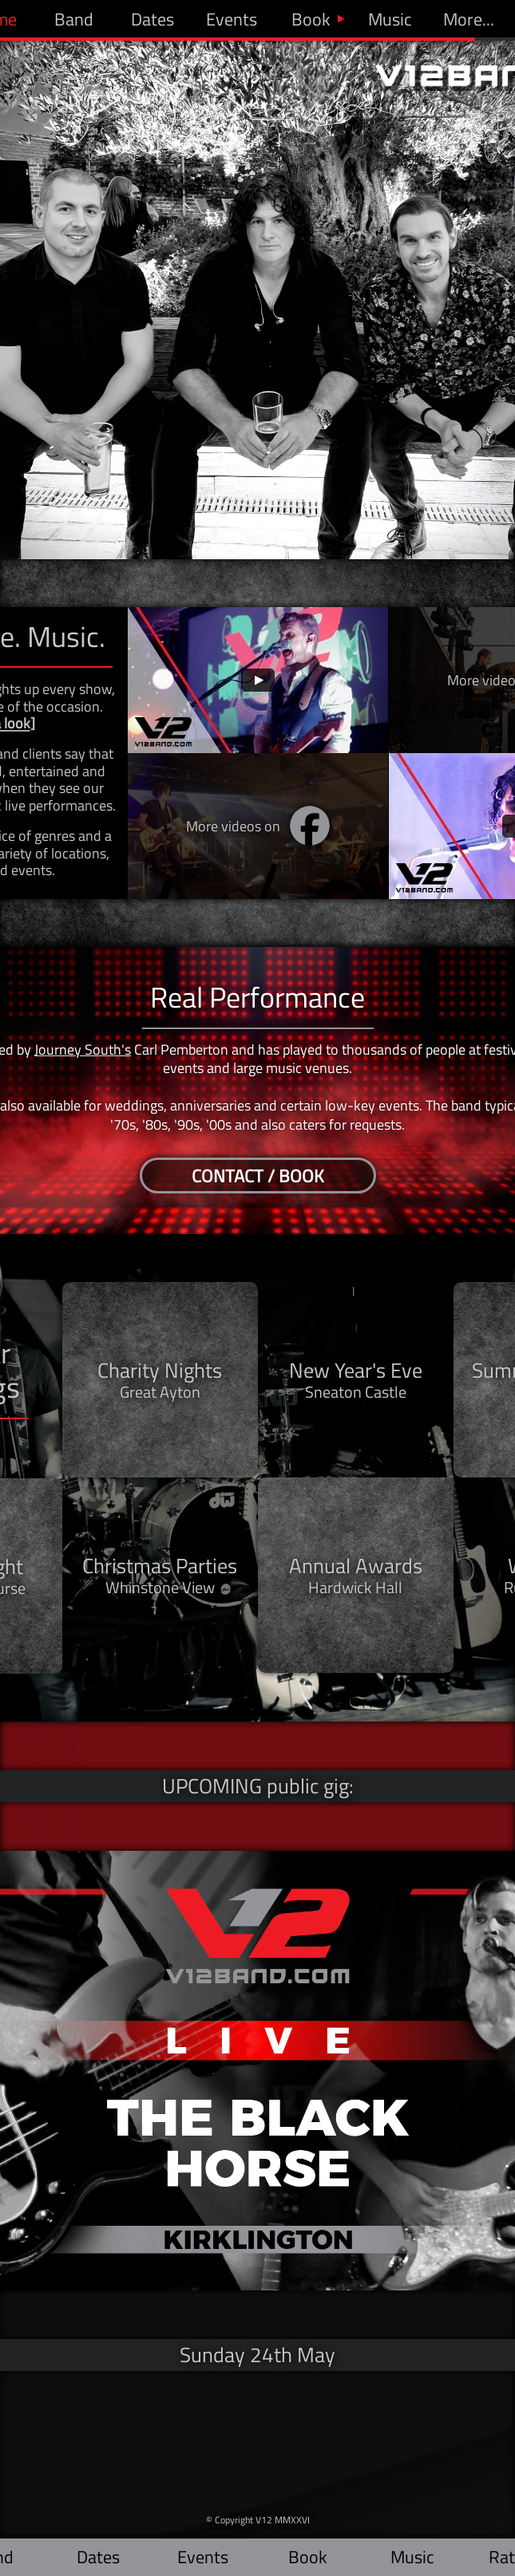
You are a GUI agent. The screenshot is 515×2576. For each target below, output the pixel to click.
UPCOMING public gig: (258, 1785)
